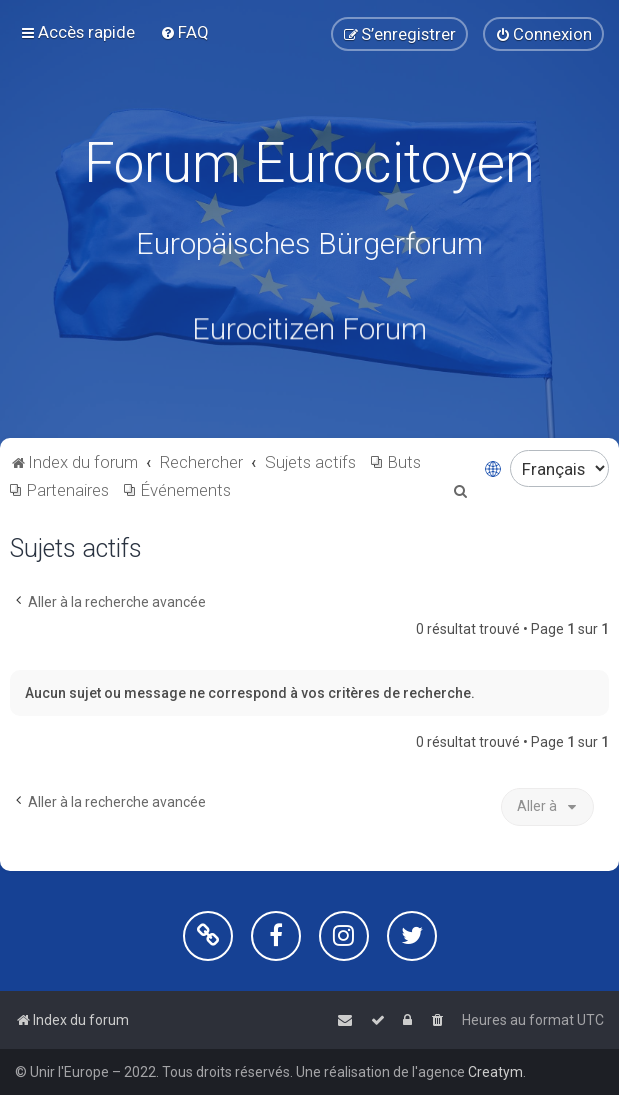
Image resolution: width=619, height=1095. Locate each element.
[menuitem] (184, 32)
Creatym (495, 1072)
